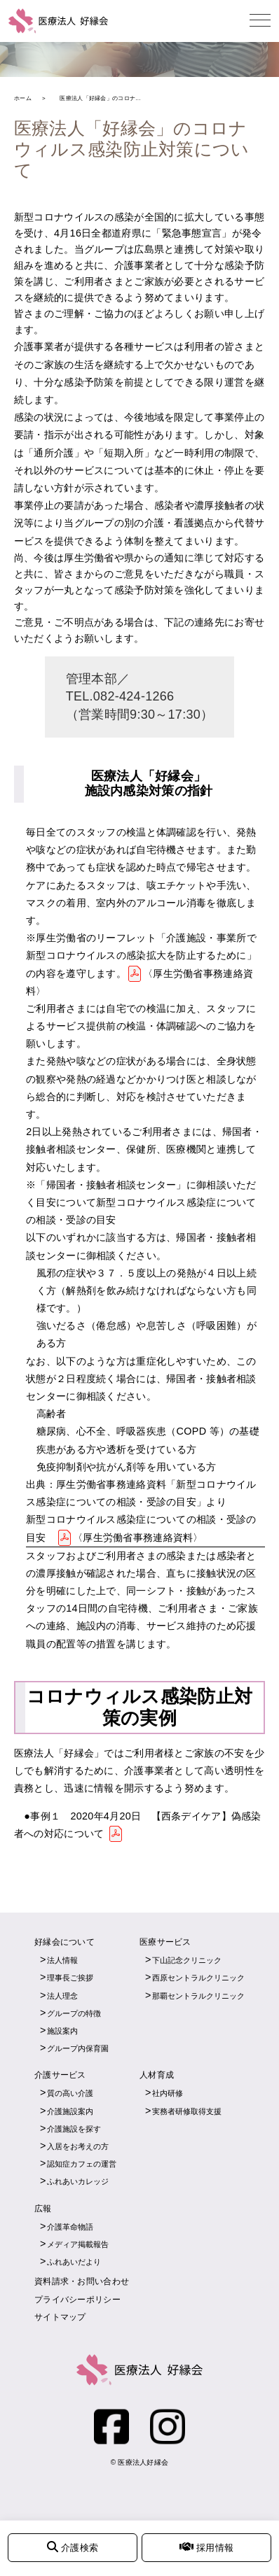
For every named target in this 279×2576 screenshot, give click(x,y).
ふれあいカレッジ (78, 2181)
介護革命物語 (70, 2227)
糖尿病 (51, 1431)
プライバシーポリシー (77, 2299)
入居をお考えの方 (78, 2146)
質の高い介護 (70, 2093)
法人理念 (62, 1996)
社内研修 (167, 2093)
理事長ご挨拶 (70, 1977)
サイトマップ (60, 2317)
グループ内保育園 (78, 2048)
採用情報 (206, 2547)
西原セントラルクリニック (198, 1977)
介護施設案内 (70, 2111)
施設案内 (62, 2031)
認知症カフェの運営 (81, 2164)
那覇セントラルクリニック (198, 1996)
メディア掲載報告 (78, 2244)
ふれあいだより (74, 2262)
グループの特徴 (74, 2013)
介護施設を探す (74, 2129)
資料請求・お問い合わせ (81, 2281)
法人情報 (62, 1960)
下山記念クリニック (187, 1960)
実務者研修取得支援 (187, 2111)
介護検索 (72, 2547)
